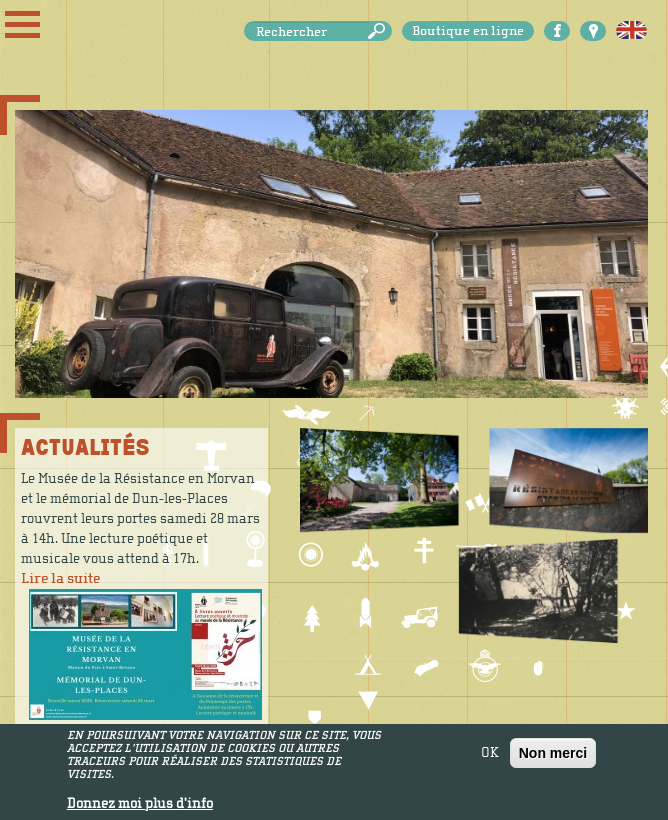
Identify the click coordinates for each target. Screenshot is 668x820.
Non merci (553, 758)
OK (490, 758)
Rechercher (380, 31)
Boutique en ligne (468, 31)
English (631, 31)
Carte (593, 31)
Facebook (557, 31)
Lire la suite (60, 578)
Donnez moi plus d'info (140, 809)
